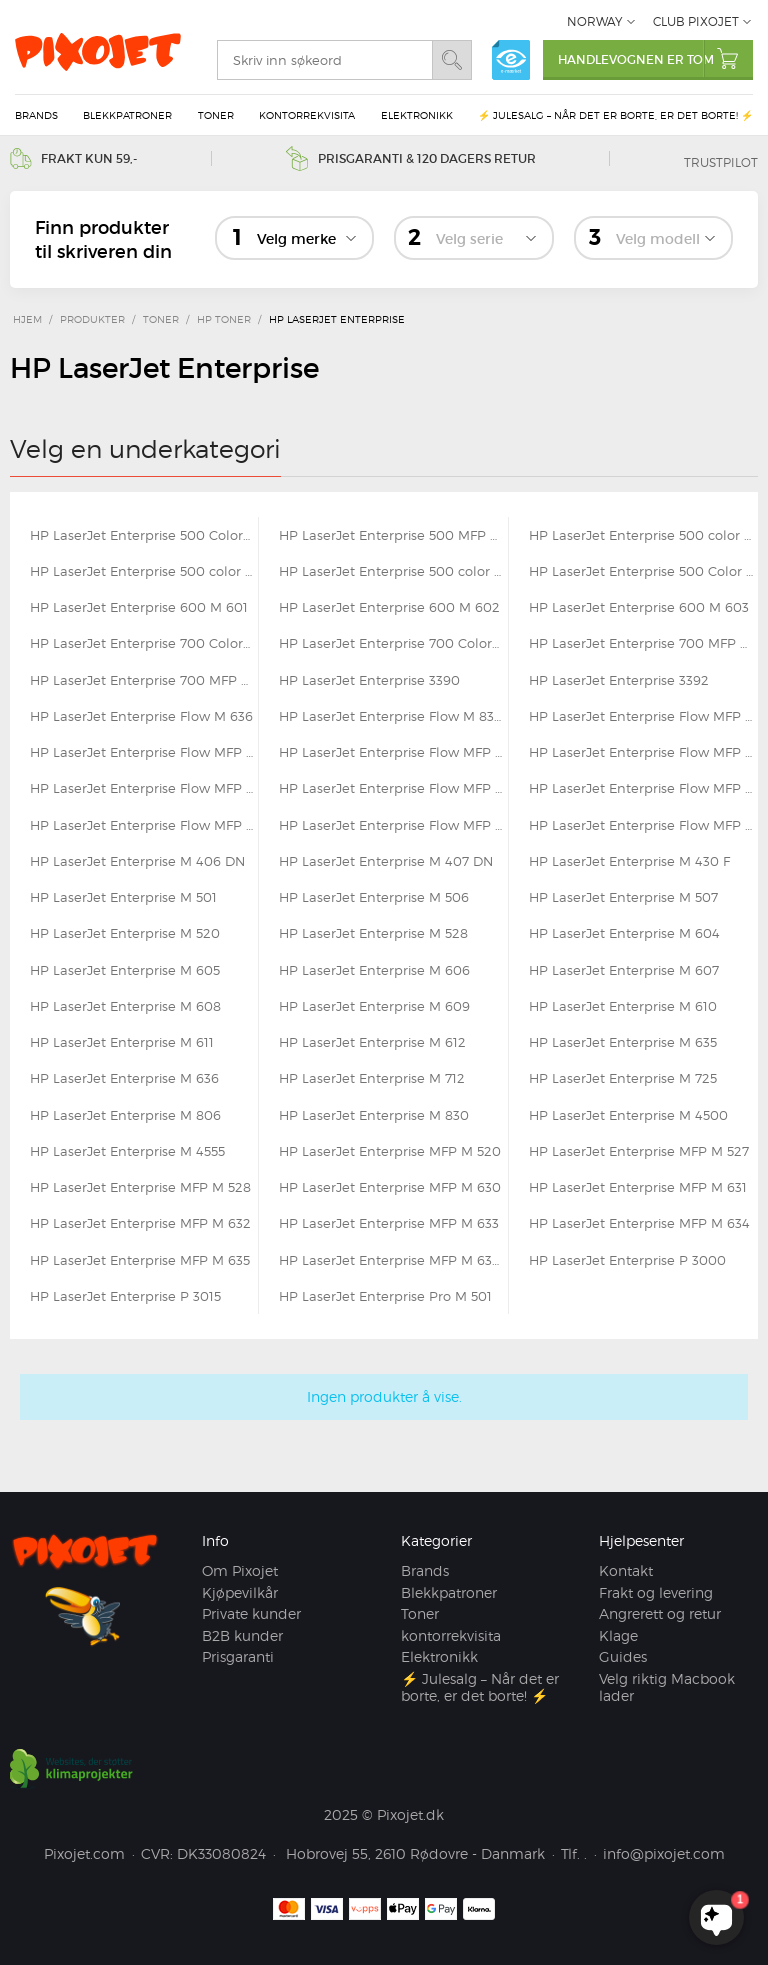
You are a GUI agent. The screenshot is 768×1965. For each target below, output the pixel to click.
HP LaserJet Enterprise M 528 (373, 933)
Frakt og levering (656, 1592)
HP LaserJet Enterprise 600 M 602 (389, 607)
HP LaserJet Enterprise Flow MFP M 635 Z (144, 825)
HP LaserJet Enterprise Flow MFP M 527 (144, 752)
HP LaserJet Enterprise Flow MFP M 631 (144, 788)
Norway (595, 21)
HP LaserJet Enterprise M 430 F (629, 861)
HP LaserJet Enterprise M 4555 (127, 1151)
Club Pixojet (696, 21)
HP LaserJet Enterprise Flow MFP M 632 (393, 788)
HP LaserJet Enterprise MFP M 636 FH (393, 1260)
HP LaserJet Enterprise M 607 (624, 970)
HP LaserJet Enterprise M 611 (122, 1042)
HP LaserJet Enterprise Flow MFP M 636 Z (643, 825)
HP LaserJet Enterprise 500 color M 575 (393, 571)
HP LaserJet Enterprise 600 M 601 (139, 607)
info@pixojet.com (664, 1853)
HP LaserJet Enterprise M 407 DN (386, 861)
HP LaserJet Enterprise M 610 (623, 1006)
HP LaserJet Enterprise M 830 (374, 1115)
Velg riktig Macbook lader (667, 1687)
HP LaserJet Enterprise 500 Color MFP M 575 (643, 571)
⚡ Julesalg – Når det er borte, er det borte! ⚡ (615, 115)
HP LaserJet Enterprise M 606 (374, 970)
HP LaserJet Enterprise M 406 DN (137, 861)
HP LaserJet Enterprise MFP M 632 (140, 1223)
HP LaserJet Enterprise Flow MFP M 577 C (643, 752)
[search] (324, 60)
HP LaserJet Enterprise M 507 (623, 897)
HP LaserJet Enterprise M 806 (125, 1115)
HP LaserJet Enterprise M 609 (374, 1006)
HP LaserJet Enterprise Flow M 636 (141, 716)
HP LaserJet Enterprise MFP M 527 (639, 1151)
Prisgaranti (238, 1656)
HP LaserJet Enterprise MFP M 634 (639, 1223)
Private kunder (251, 1613)
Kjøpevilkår (240, 1592)
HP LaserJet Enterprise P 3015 (125, 1296)
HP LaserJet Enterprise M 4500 (628, 1115)
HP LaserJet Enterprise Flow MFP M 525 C (643, 716)
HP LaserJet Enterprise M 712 (372, 1078)
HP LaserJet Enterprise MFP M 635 (140, 1260)
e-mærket (511, 60)
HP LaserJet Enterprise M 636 (124, 1078)
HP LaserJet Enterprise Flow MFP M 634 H (393, 825)
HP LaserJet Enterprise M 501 (123, 897)
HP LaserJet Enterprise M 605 (125, 970)
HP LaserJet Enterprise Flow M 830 (391, 716)
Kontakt (626, 1570)
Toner (216, 115)
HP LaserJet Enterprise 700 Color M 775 (144, 643)
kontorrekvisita (307, 115)
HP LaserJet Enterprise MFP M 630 (390, 1187)
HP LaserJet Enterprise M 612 (372, 1042)
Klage (618, 1635)
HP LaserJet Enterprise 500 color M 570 (144, 571)
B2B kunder (242, 1635)
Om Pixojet (240, 1570)
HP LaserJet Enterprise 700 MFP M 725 (144, 680)
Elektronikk (417, 115)
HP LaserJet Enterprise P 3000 (627, 1260)
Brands (36, 115)
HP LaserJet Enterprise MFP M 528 (140, 1187)
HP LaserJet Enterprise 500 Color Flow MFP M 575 (144, 535)
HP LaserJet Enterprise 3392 (619, 680)
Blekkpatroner (127, 115)
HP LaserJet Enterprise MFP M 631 (638, 1187)
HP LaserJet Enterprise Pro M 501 (385, 1296)
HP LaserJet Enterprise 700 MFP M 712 (643, 643)
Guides (623, 1656)
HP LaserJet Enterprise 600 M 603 (639, 607)
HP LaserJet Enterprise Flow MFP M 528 (393, 752)
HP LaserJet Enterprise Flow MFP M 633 (643, 788)
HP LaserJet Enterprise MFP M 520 (390, 1151)
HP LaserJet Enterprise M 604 (624, 933)
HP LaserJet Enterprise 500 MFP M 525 (393, 535)
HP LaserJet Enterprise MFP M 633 (389, 1223)
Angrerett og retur (660, 1613)
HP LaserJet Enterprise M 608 (125, 1006)
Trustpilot (721, 162)
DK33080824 (221, 1853)
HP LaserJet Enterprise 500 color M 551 (643, 535)
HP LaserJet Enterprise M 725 (623, 1078)
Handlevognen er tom (655, 58)
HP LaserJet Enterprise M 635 (623, 1042)
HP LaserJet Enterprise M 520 (125, 933)
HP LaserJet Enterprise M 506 (374, 897)
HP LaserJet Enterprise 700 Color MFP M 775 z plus (393, 643)
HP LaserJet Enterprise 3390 (369, 680)
